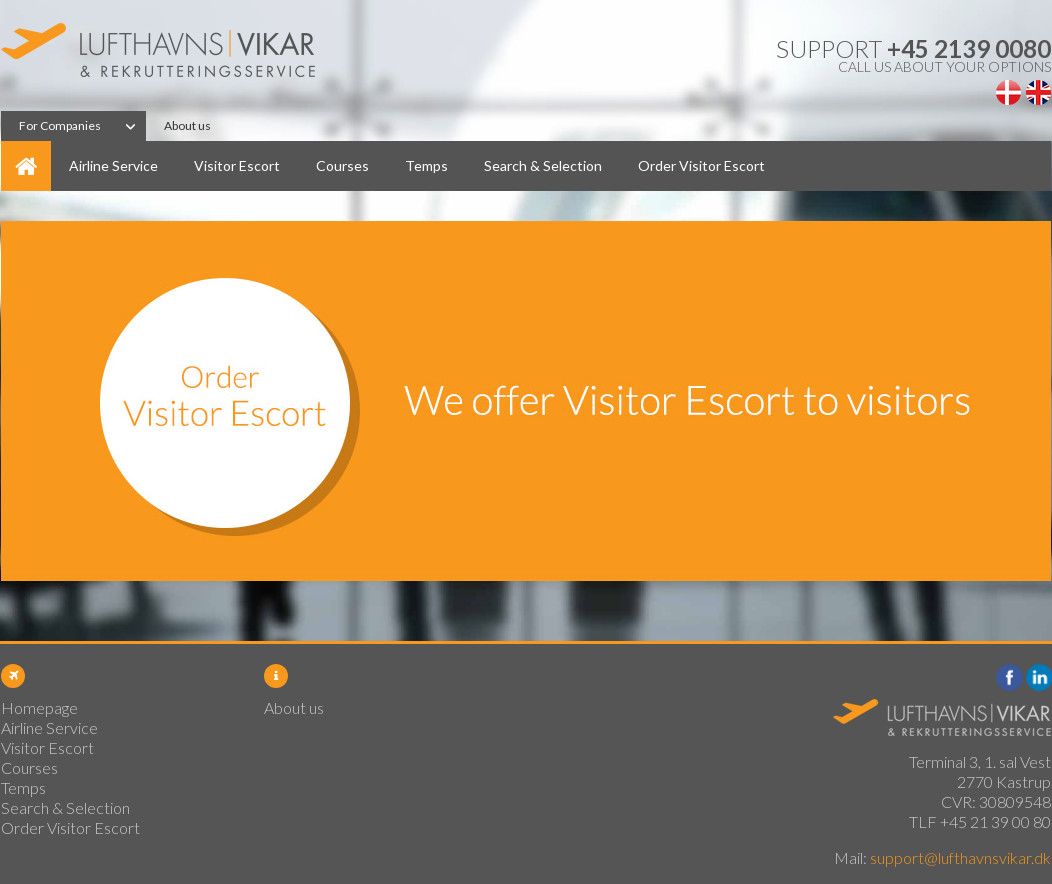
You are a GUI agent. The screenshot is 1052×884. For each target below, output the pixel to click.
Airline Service (113, 165)
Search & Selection (543, 165)
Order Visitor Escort (701, 165)
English (1038, 92)
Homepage (26, 166)
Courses (342, 165)
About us (187, 125)
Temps (426, 165)
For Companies (60, 125)
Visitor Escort (237, 165)
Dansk (1008, 92)
